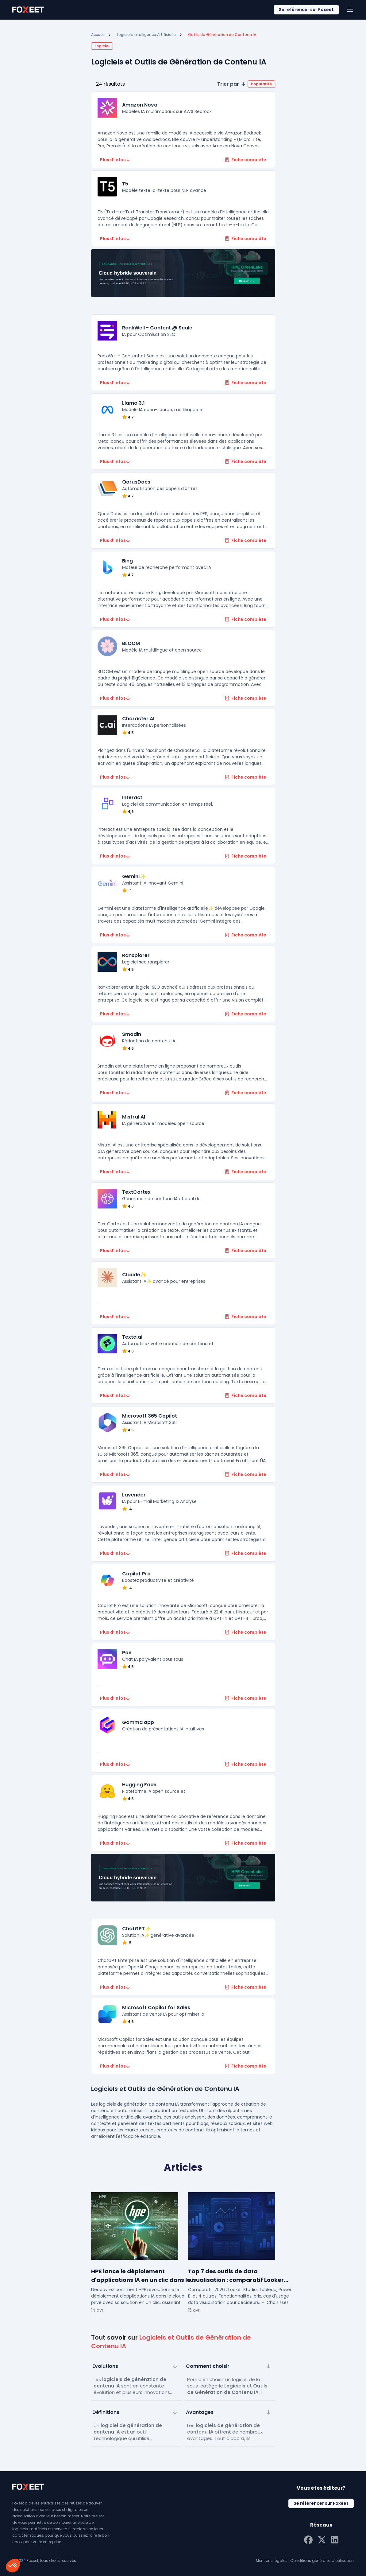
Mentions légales (271, 2560)
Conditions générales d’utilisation (322, 2560)
